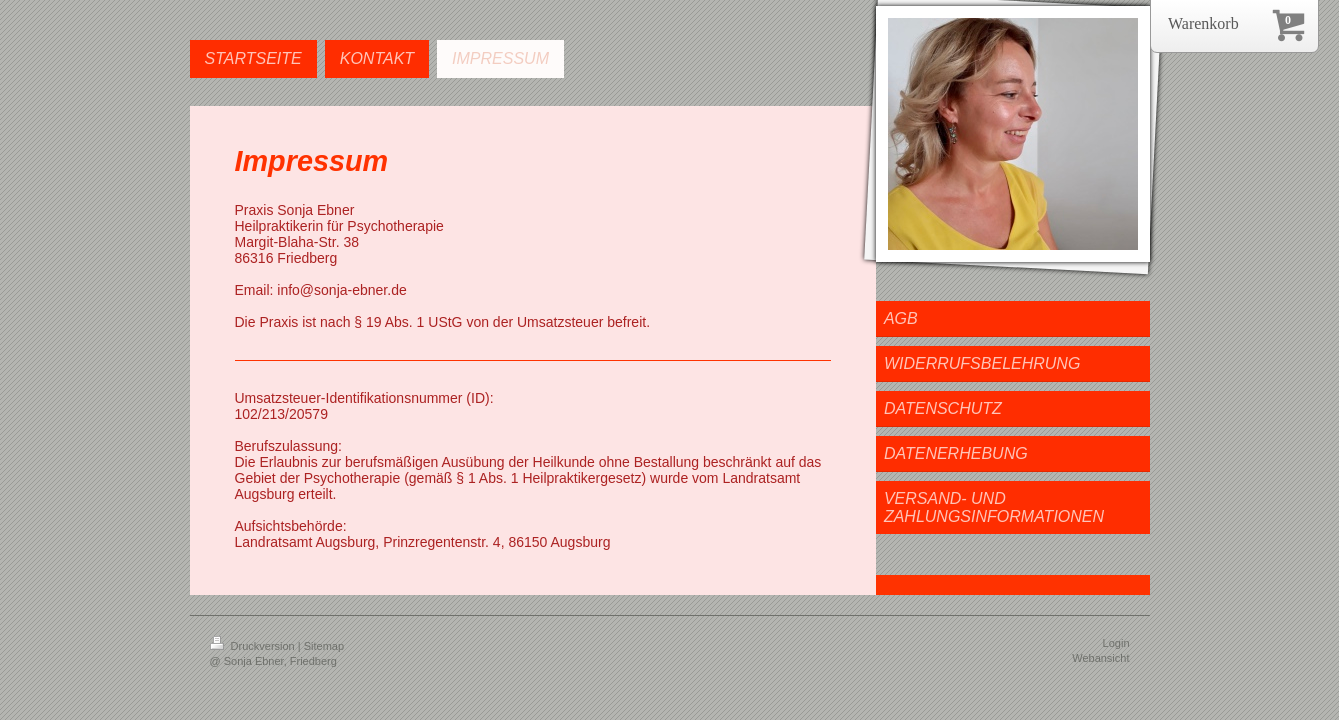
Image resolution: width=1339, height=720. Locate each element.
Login (1116, 643)
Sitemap (324, 646)
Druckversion (254, 646)
